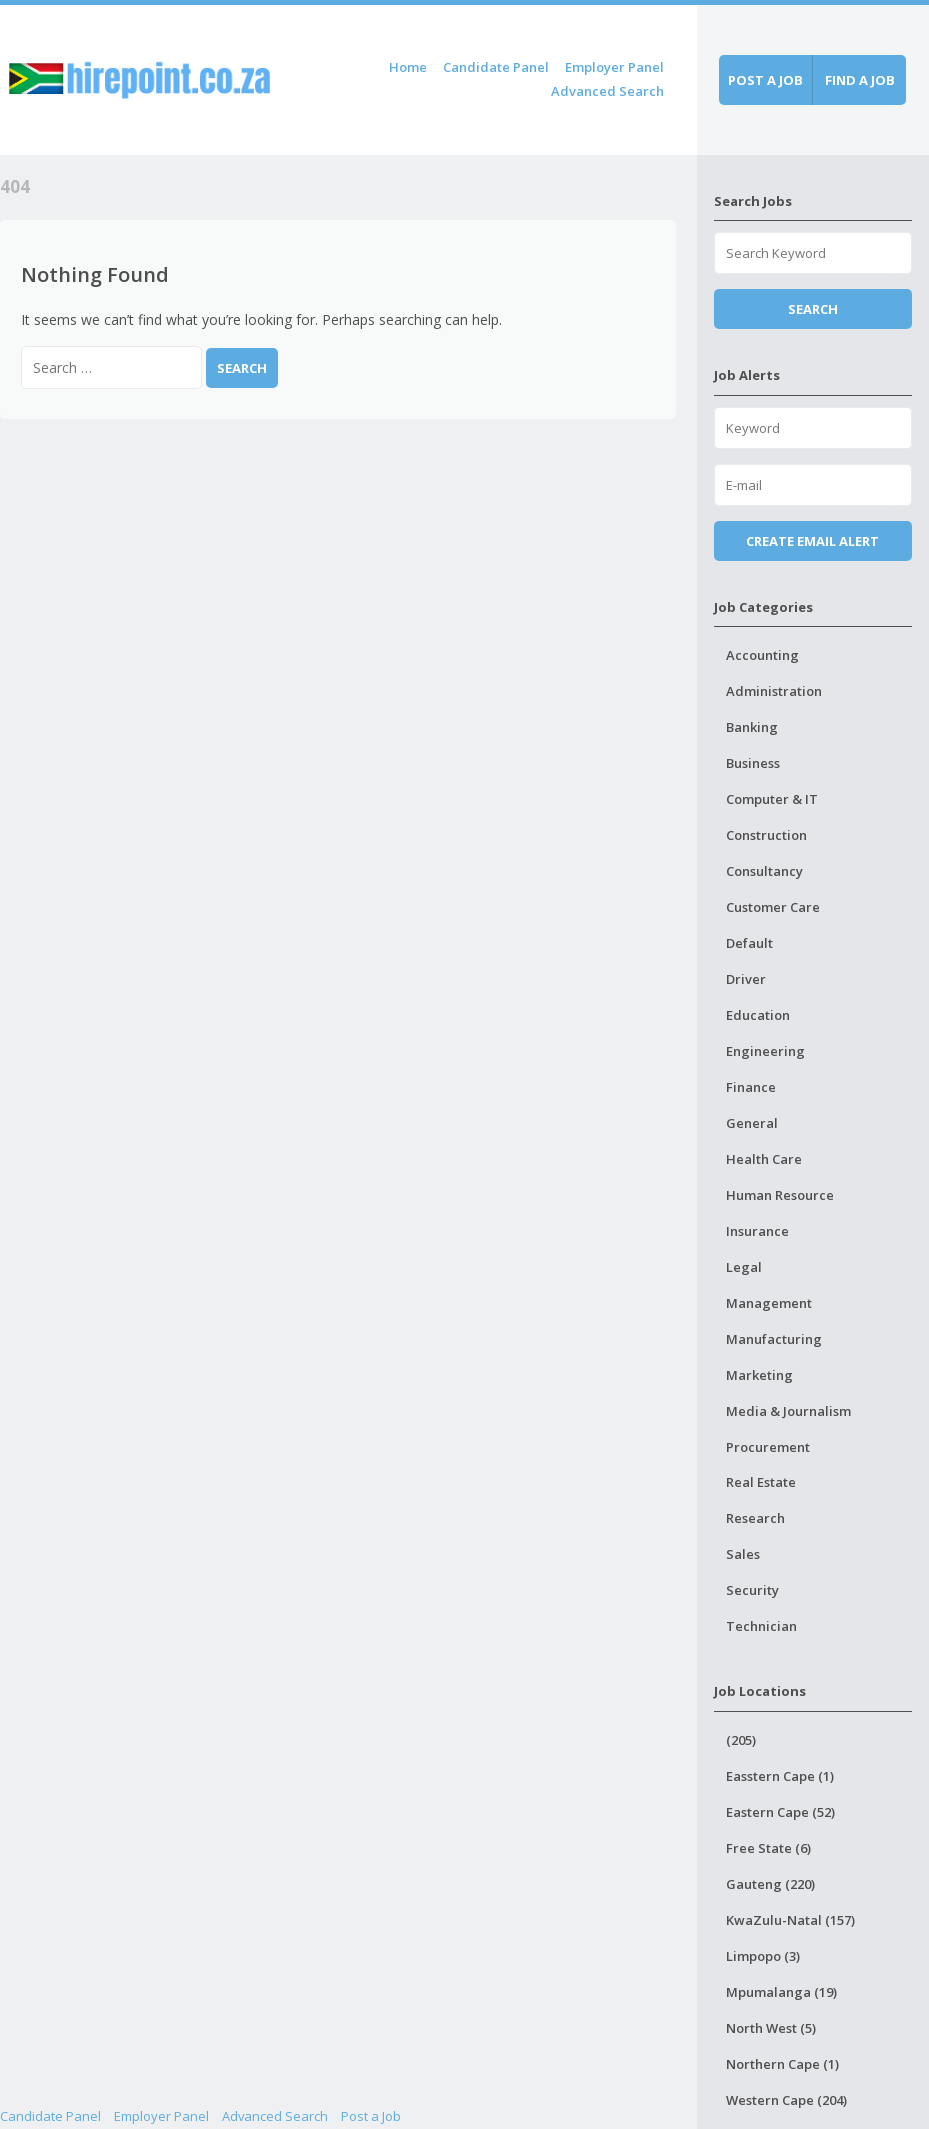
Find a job (860, 80)
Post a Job (371, 2116)
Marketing (759, 1375)
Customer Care (773, 907)
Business (753, 763)
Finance (751, 1087)
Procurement (768, 1447)
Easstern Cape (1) (780, 1776)
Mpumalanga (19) (781, 1992)
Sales (743, 1554)
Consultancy (764, 871)
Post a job (765, 80)
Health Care (764, 1159)
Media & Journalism (788, 1411)
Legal (744, 1267)
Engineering (765, 1051)
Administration (774, 691)
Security (752, 1590)
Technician (761, 1626)
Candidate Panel (496, 67)
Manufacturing (774, 1339)
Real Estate (761, 1482)
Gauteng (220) (770, 1884)
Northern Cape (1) (782, 2064)
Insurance (757, 1231)
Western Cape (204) (786, 2100)
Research (755, 1518)
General (752, 1123)
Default (749, 943)
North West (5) (771, 2028)
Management (769, 1303)
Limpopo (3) (763, 1956)
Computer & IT (772, 799)
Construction (766, 835)
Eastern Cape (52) (780, 1812)
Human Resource (780, 1195)
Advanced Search (607, 91)
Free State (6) (768, 1848)
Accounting (762, 655)
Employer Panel (614, 67)
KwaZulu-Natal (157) (790, 1920)
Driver (746, 979)
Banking (752, 727)
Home (408, 67)
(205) (741, 1740)
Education (758, 1015)
